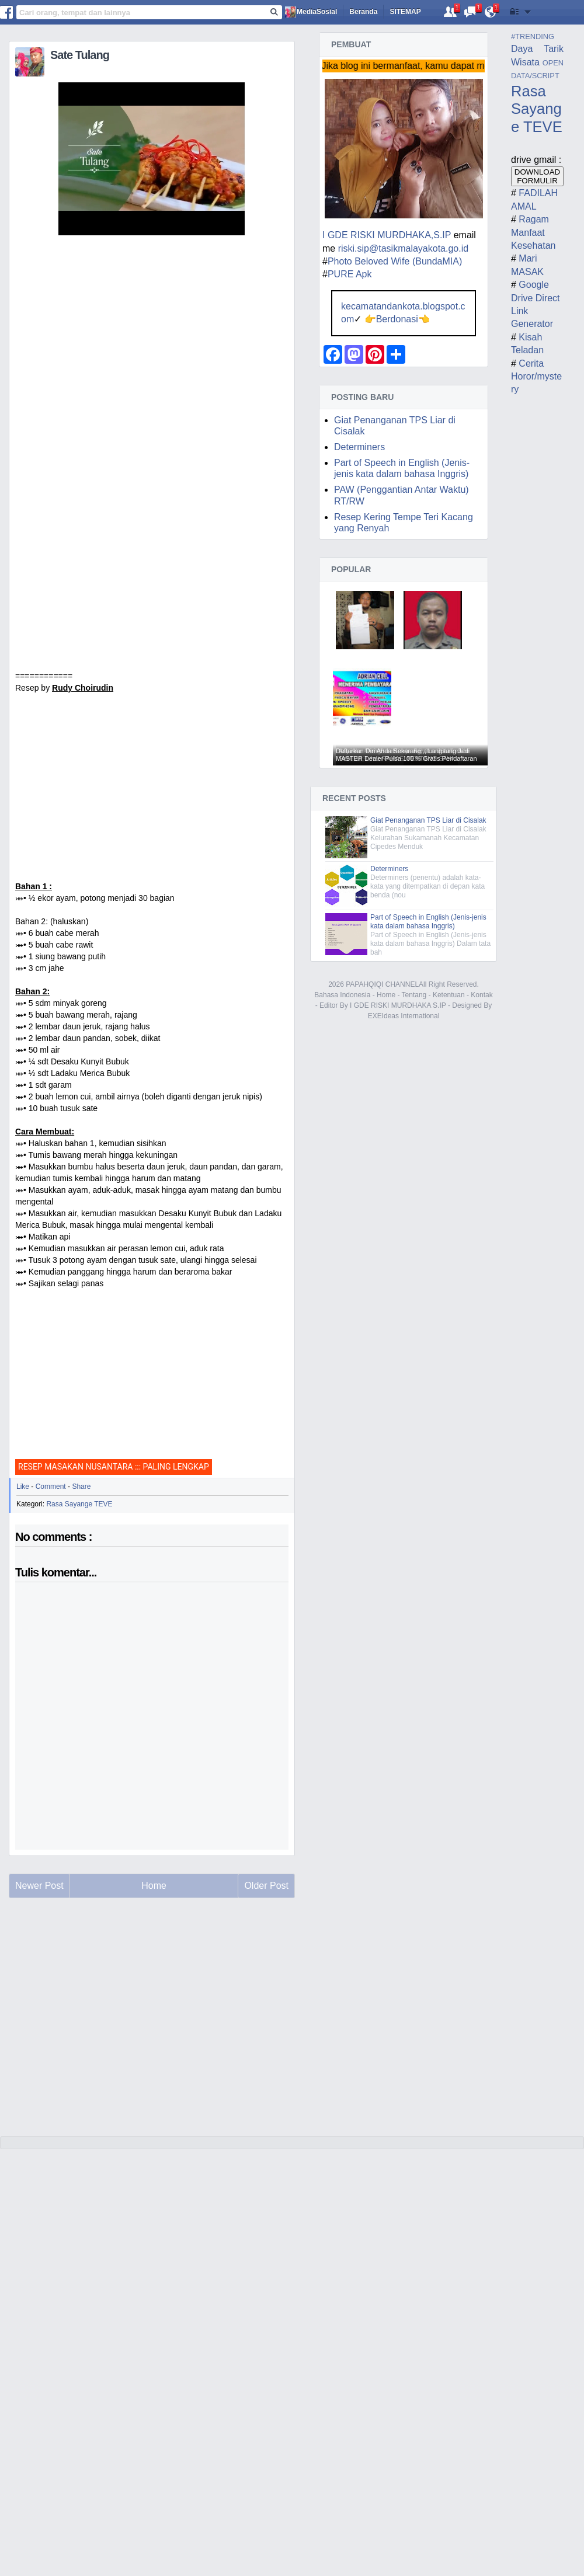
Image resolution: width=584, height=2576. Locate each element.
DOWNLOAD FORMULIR (538, 176)
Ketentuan (449, 995)
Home (386, 995)
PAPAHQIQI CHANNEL (382, 984)
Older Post (266, 1886)
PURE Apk (350, 274)
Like (22, 1486)
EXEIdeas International (404, 1016)
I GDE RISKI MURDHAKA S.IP (398, 1005)
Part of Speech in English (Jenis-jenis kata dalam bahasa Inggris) (428, 921)
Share (81, 1486)
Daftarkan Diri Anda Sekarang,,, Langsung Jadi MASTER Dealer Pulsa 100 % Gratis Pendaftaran (406, 754)
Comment (51, 1486)
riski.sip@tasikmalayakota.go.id (403, 248)
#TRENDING (532, 36)
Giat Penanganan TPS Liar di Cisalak (428, 820)
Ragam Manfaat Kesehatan (533, 232)
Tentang (414, 995)
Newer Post (39, 1886)
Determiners (359, 447)
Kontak (481, 995)
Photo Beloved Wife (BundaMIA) (395, 261)
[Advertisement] (151, 798)
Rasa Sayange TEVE (79, 1504)
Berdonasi (397, 319)
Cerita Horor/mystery (536, 376)
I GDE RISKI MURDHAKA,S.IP (386, 235)
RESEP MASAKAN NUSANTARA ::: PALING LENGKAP (113, 1466)
